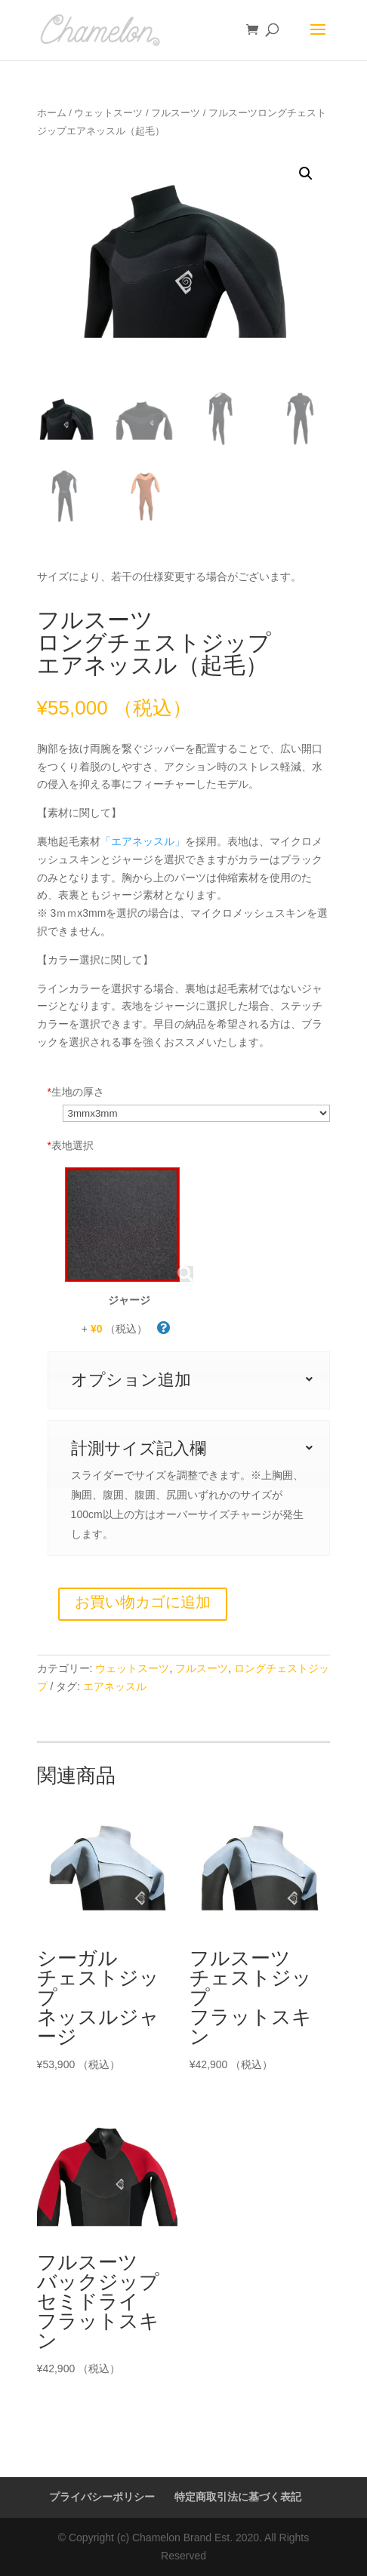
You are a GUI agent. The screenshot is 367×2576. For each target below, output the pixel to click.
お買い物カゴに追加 (143, 1602)
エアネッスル (114, 1686)
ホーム (51, 112)
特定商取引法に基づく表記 (237, 2497)
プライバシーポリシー (102, 2497)
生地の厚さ (76, 1092)
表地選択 (71, 1145)
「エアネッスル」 (142, 841)
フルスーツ (175, 112)
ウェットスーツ (108, 112)
